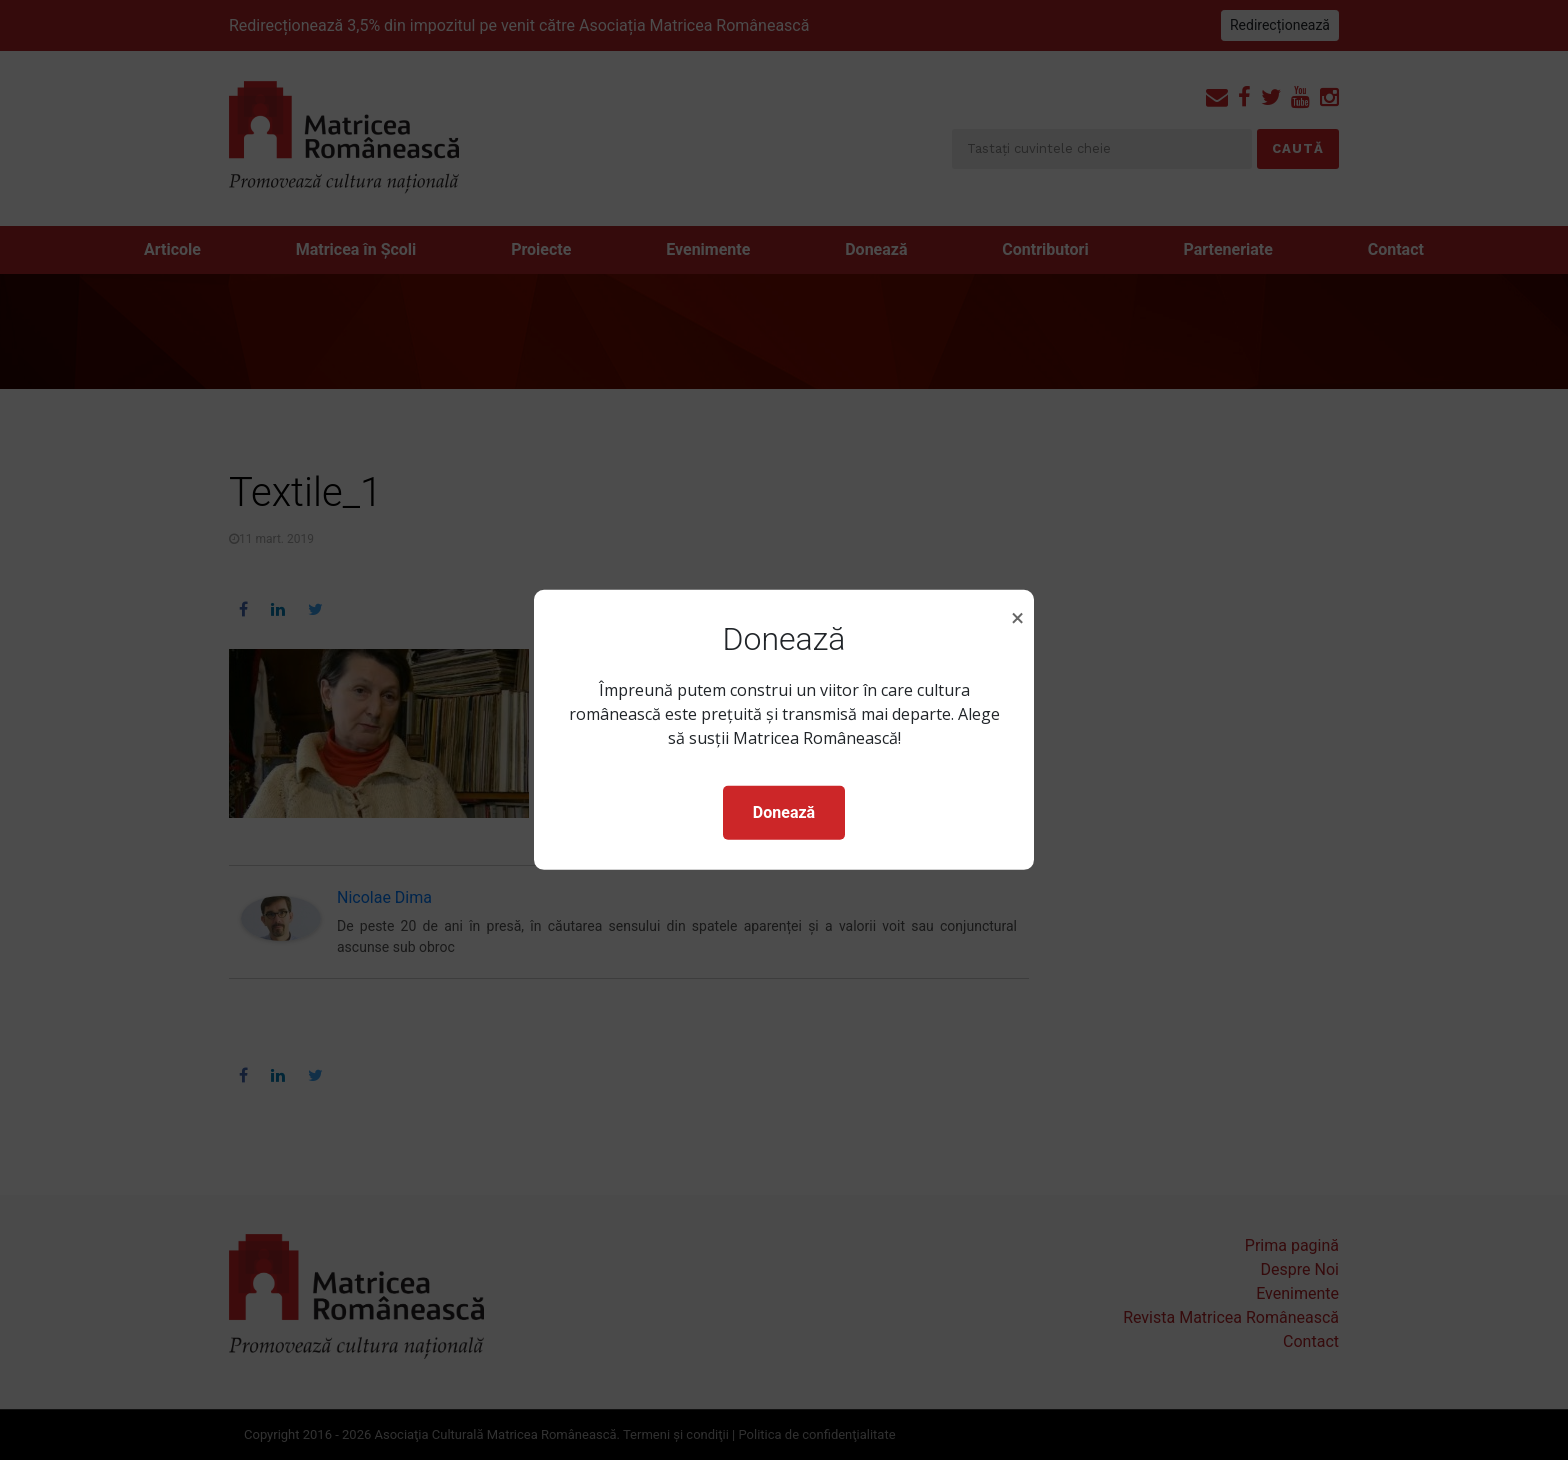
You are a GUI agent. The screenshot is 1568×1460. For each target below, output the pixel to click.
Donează (784, 812)
